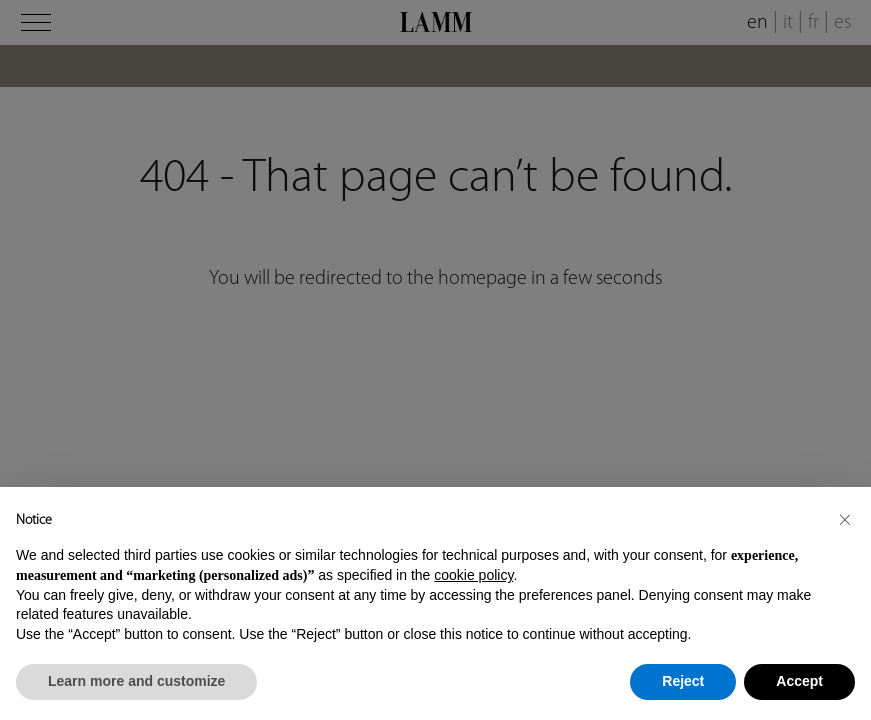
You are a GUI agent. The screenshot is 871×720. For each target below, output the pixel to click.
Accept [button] (799, 681)
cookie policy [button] (473, 575)
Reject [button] (683, 681)
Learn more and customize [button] (136, 681)
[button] (845, 519)
